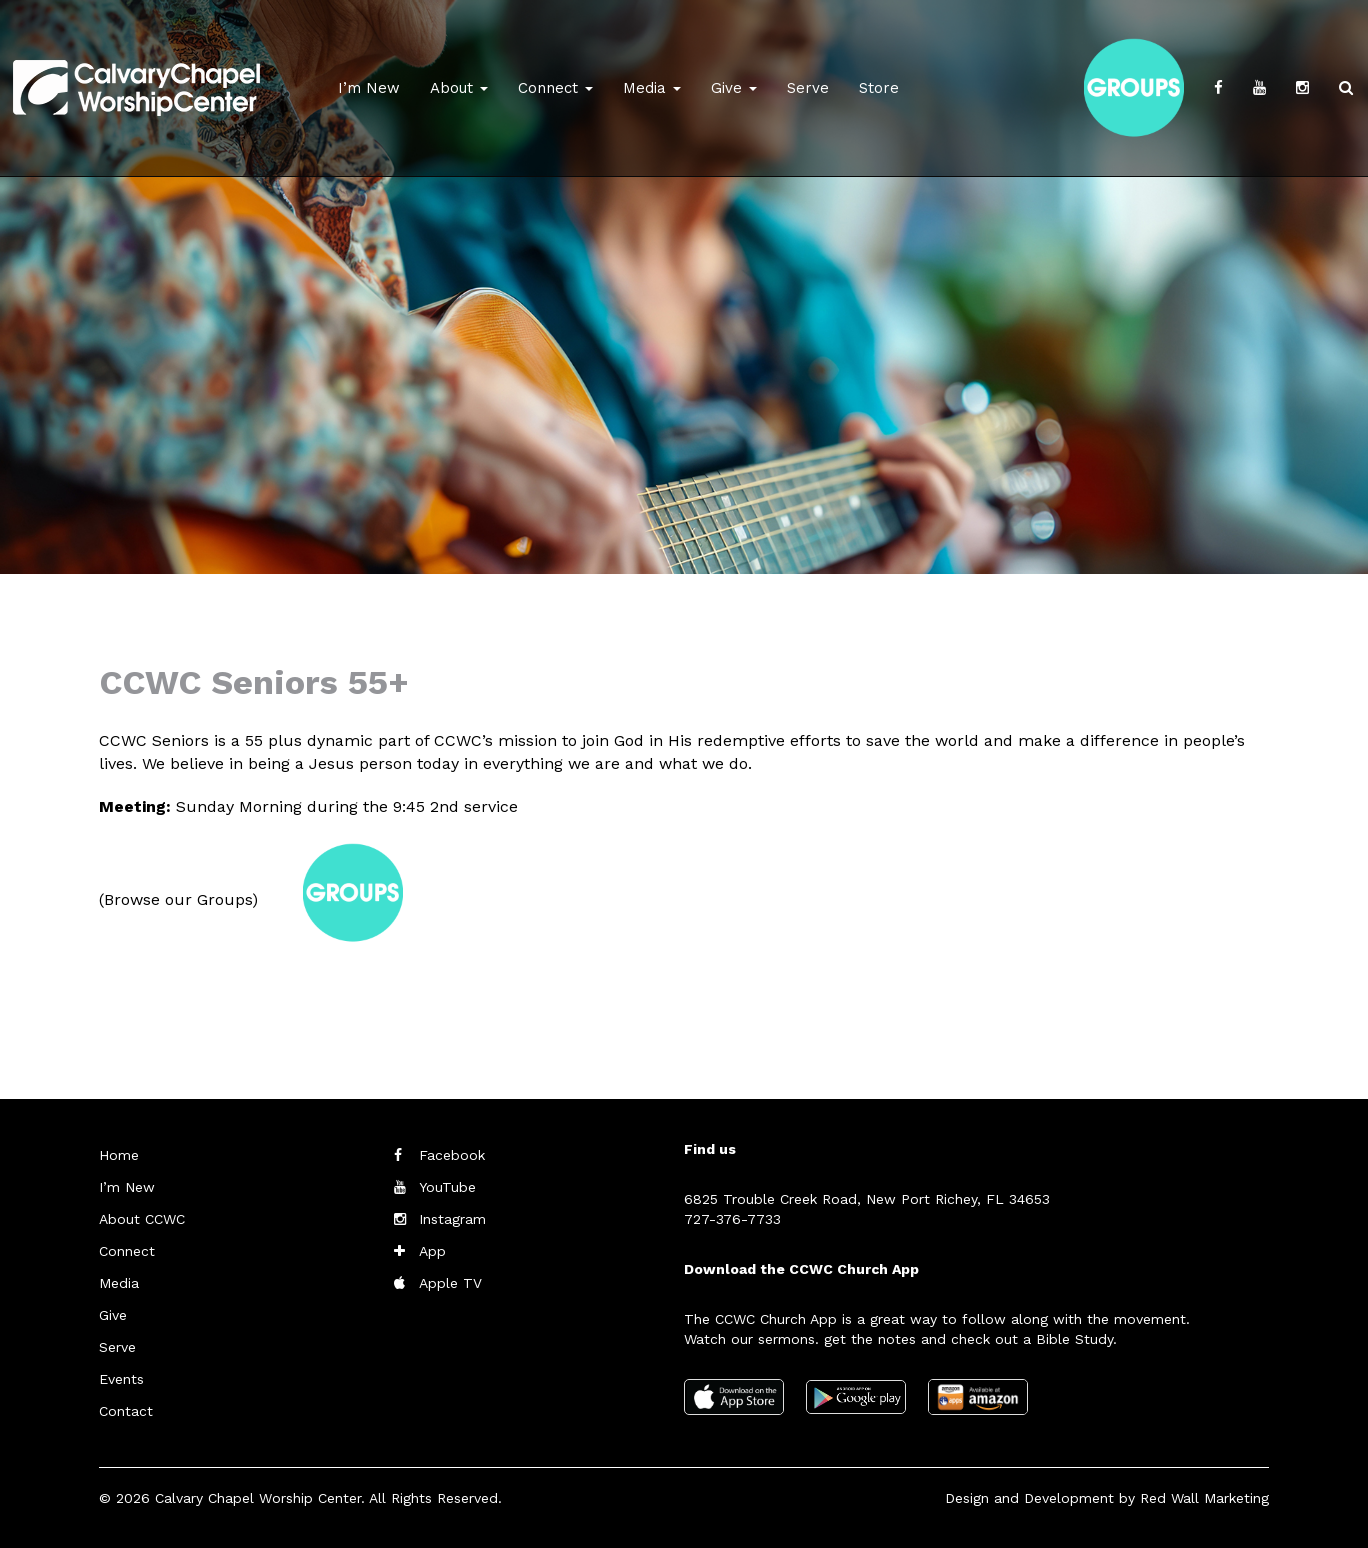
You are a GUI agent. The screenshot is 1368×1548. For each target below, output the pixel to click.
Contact (126, 1411)
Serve (808, 88)
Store (879, 88)
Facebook (452, 1155)
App (432, 1251)
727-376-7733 (732, 1219)
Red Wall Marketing (1204, 1498)
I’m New (369, 88)
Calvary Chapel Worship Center (258, 1498)
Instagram (452, 1219)
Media (652, 88)
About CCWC (142, 1219)
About (459, 88)
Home (119, 1155)
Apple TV (450, 1283)
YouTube (447, 1187)
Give (734, 88)
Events (121, 1379)
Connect (555, 88)
